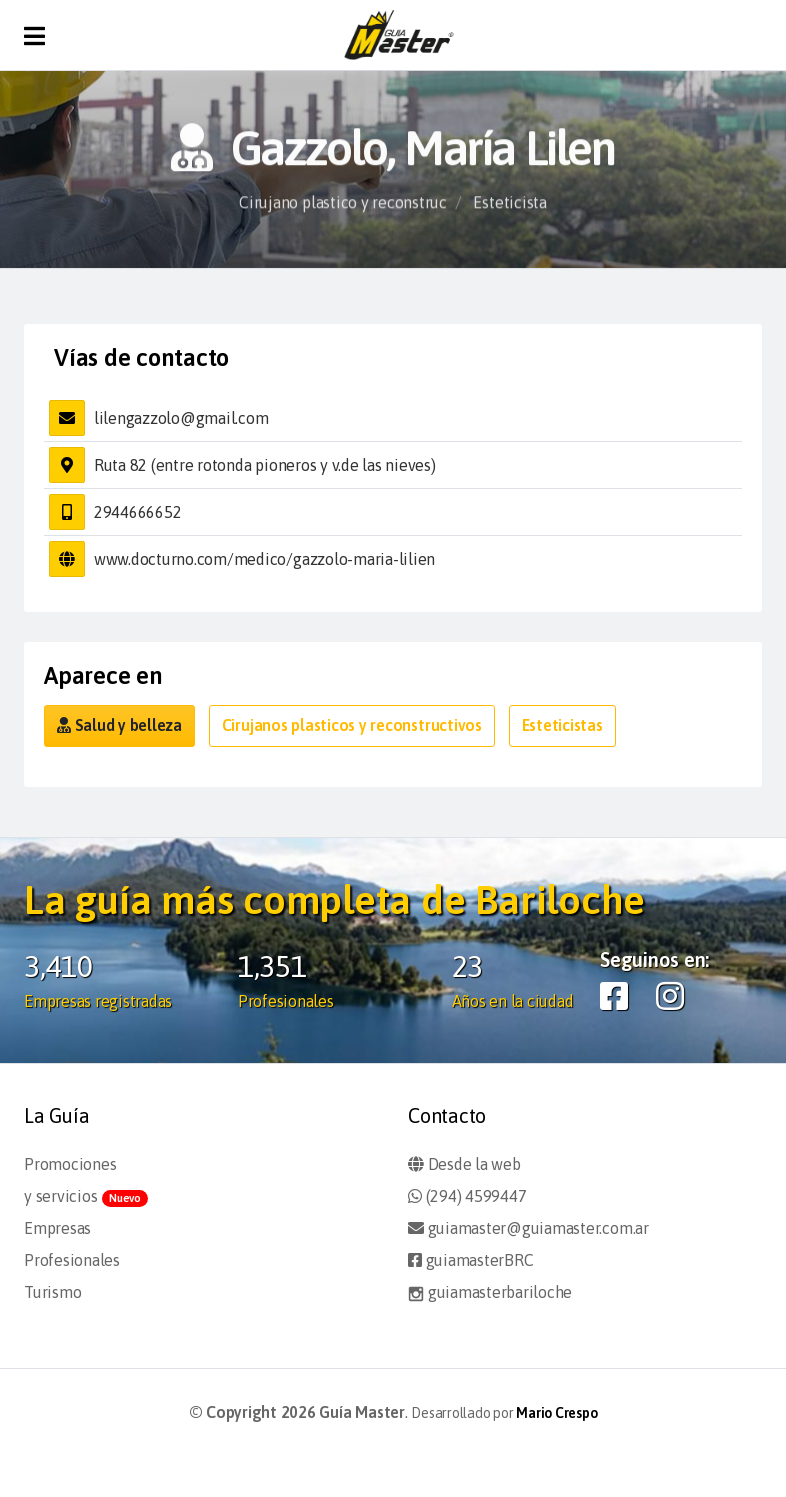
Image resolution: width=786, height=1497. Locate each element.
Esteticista (509, 209)
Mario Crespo (556, 1413)
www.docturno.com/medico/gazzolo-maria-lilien (264, 559)
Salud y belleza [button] (119, 725)
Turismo (52, 1292)
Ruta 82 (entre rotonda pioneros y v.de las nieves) (265, 465)
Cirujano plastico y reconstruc (343, 209)
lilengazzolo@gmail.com (181, 418)
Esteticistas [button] (562, 725)
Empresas (57, 1228)
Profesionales (72, 1260)
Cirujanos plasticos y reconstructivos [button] (352, 725)
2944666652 (138, 512)
